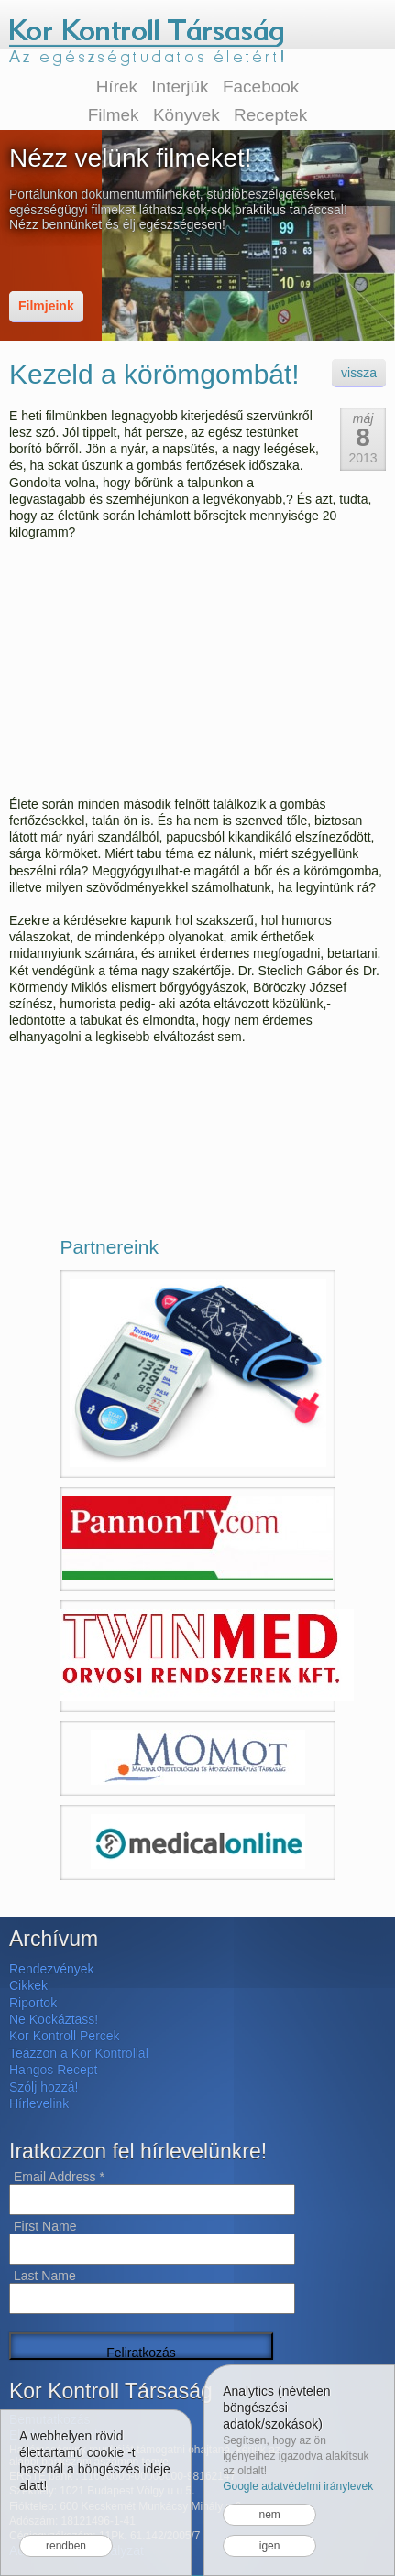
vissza (359, 372)
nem (269, 2514)
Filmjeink (46, 306)
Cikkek (28, 1985)
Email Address (59, 2176)
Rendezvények (51, 1969)
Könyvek (186, 115)
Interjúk (179, 86)
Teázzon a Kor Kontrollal (78, 2053)
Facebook (261, 86)
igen (269, 2545)
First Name (45, 2226)
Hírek (116, 86)
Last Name (45, 2275)
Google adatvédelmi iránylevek (298, 2486)
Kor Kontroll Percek (64, 2035)
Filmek (113, 115)
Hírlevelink (39, 2103)
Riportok (33, 2002)
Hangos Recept (53, 2069)
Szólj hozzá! (43, 2087)
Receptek (270, 115)
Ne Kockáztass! (53, 2019)
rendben (66, 2545)
